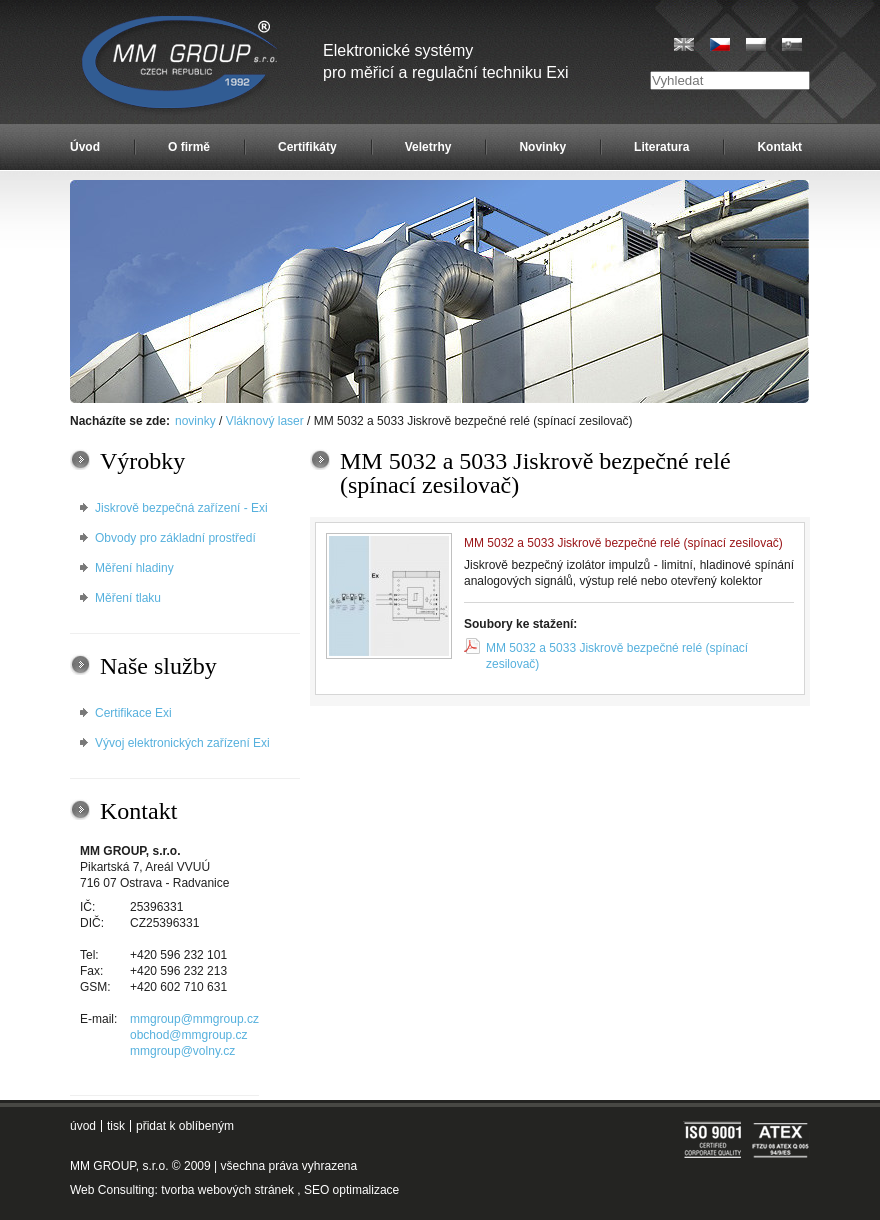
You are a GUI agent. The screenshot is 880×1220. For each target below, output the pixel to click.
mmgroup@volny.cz (182, 1051)
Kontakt (779, 147)
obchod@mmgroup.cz (189, 1035)
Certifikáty (307, 147)
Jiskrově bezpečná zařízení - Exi (181, 508)
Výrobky (142, 461)
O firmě (189, 147)
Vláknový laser (265, 421)
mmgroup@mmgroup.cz (194, 1019)
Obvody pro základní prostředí (175, 538)
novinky (195, 421)
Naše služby (158, 666)
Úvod (85, 147)
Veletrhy (428, 147)
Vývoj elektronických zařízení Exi (182, 743)
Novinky (542, 147)
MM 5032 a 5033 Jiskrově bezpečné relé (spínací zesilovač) (617, 656)
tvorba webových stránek (227, 1190)
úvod (83, 1126)
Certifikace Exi (133, 713)
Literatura (661, 147)
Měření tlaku (128, 598)
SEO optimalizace (351, 1190)
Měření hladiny (134, 568)
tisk (116, 1126)
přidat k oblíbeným (185, 1126)
